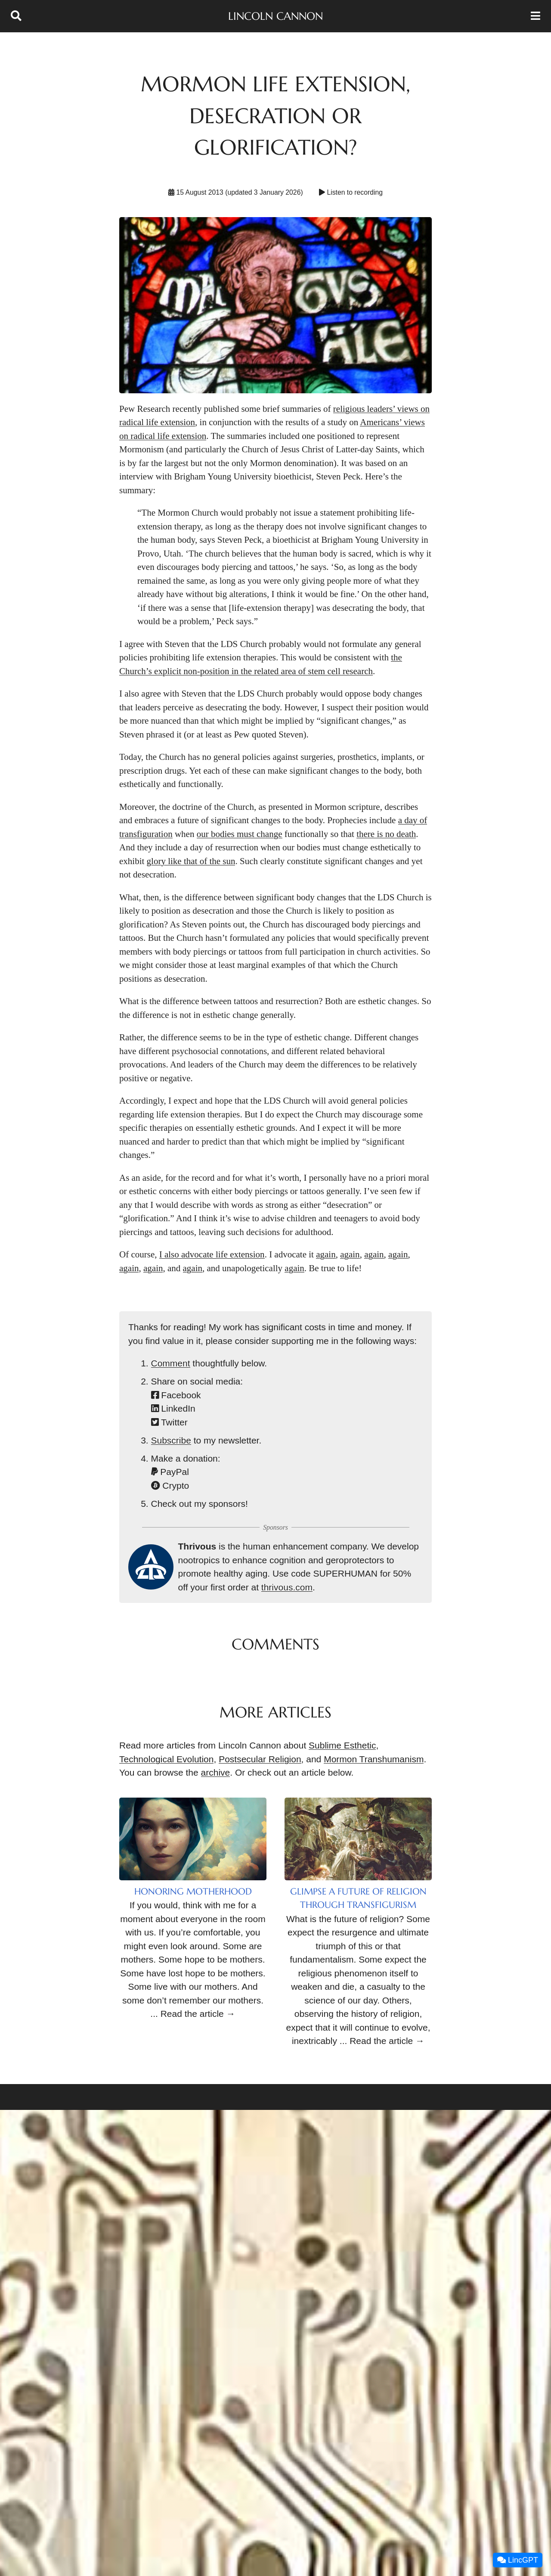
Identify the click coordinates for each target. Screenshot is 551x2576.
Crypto (170, 1485)
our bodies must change (239, 834)
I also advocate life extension (212, 1254)
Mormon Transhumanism (374, 1759)
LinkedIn (173, 1408)
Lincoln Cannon (275, 16)
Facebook (176, 1395)
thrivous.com (287, 1587)
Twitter (169, 1422)
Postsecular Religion (260, 1759)
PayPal (170, 1472)
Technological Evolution (166, 1759)
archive (215, 1772)
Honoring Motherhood (193, 1891)
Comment (170, 1363)
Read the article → (198, 2014)
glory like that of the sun (191, 861)
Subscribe (171, 1440)
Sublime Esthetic (342, 1745)
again (325, 1254)
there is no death (386, 834)
